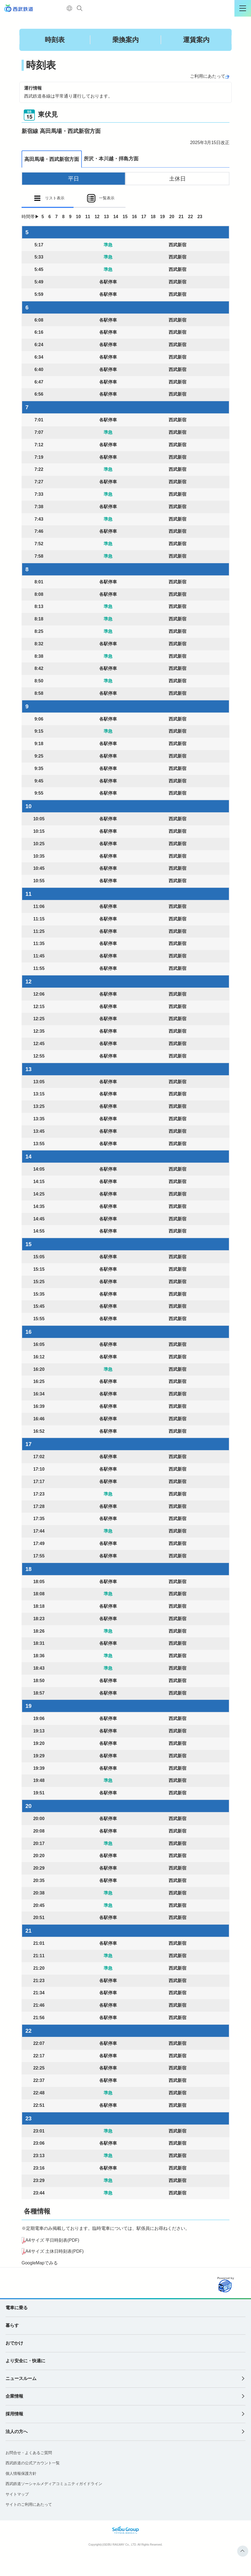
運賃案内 (196, 39)
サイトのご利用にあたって (29, 2504)
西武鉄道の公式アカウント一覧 (33, 2463)
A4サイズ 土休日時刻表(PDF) (54, 2251)
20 (171, 216)
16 (134, 216)
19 (162, 216)
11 (87, 216)
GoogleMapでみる (40, 2263)
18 (153, 216)
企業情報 (14, 2396)
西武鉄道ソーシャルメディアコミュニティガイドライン (54, 2483)
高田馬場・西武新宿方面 (51, 159)
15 (125, 216)
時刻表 (55, 39)
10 (78, 216)
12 (97, 216)
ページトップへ (242, 2551)
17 (143, 216)
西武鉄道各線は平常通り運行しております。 (68, 96)
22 (190, 216)
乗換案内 (125, 39)
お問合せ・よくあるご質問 (29, 2452)
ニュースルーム (21, 2378)
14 (115, 216)
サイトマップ (17, 2494)
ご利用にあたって (207, 76)
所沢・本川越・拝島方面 (111, 158)
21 (181, 216)
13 (106, 216)
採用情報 (14, 2413)
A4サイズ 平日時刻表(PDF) (52, 2240)
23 (199, 216)
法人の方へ (17, 2431)
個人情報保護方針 (21, 2473)
